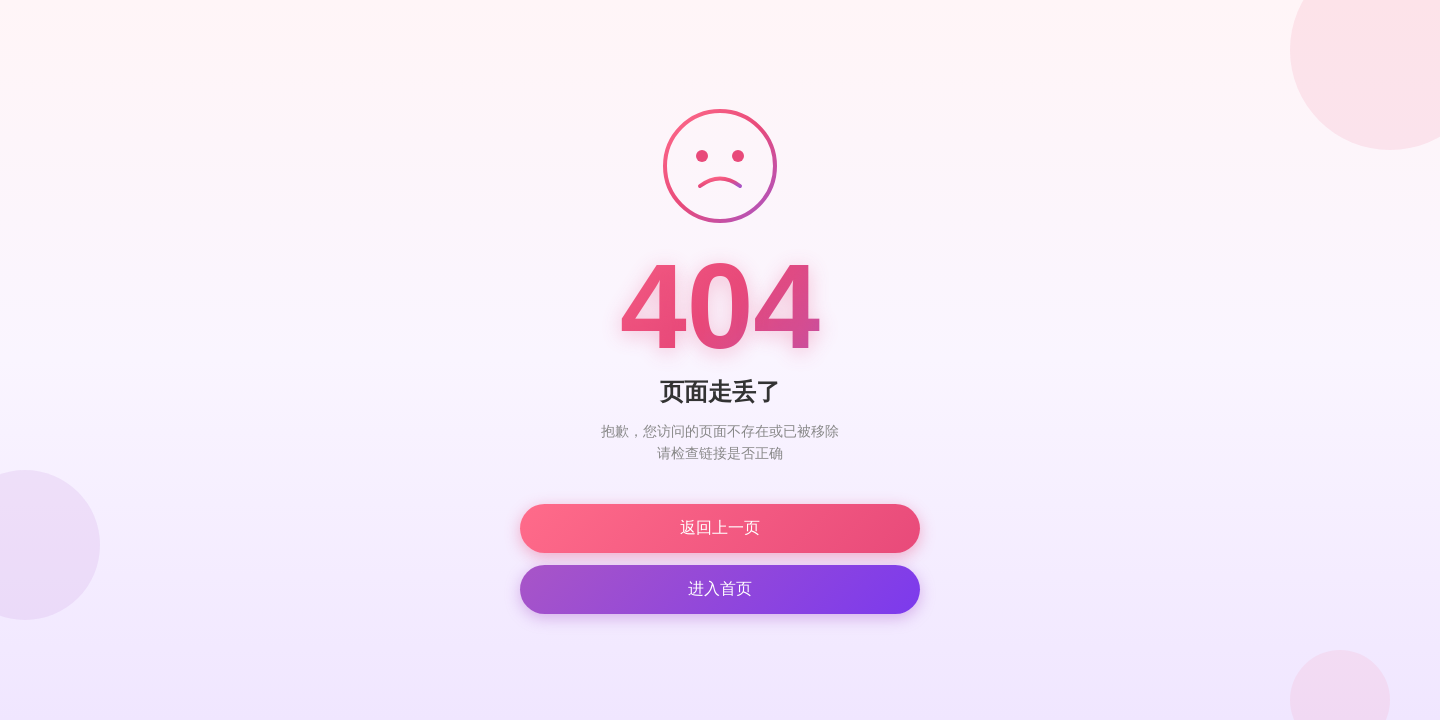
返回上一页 (720, 527)
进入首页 (720, 588)
